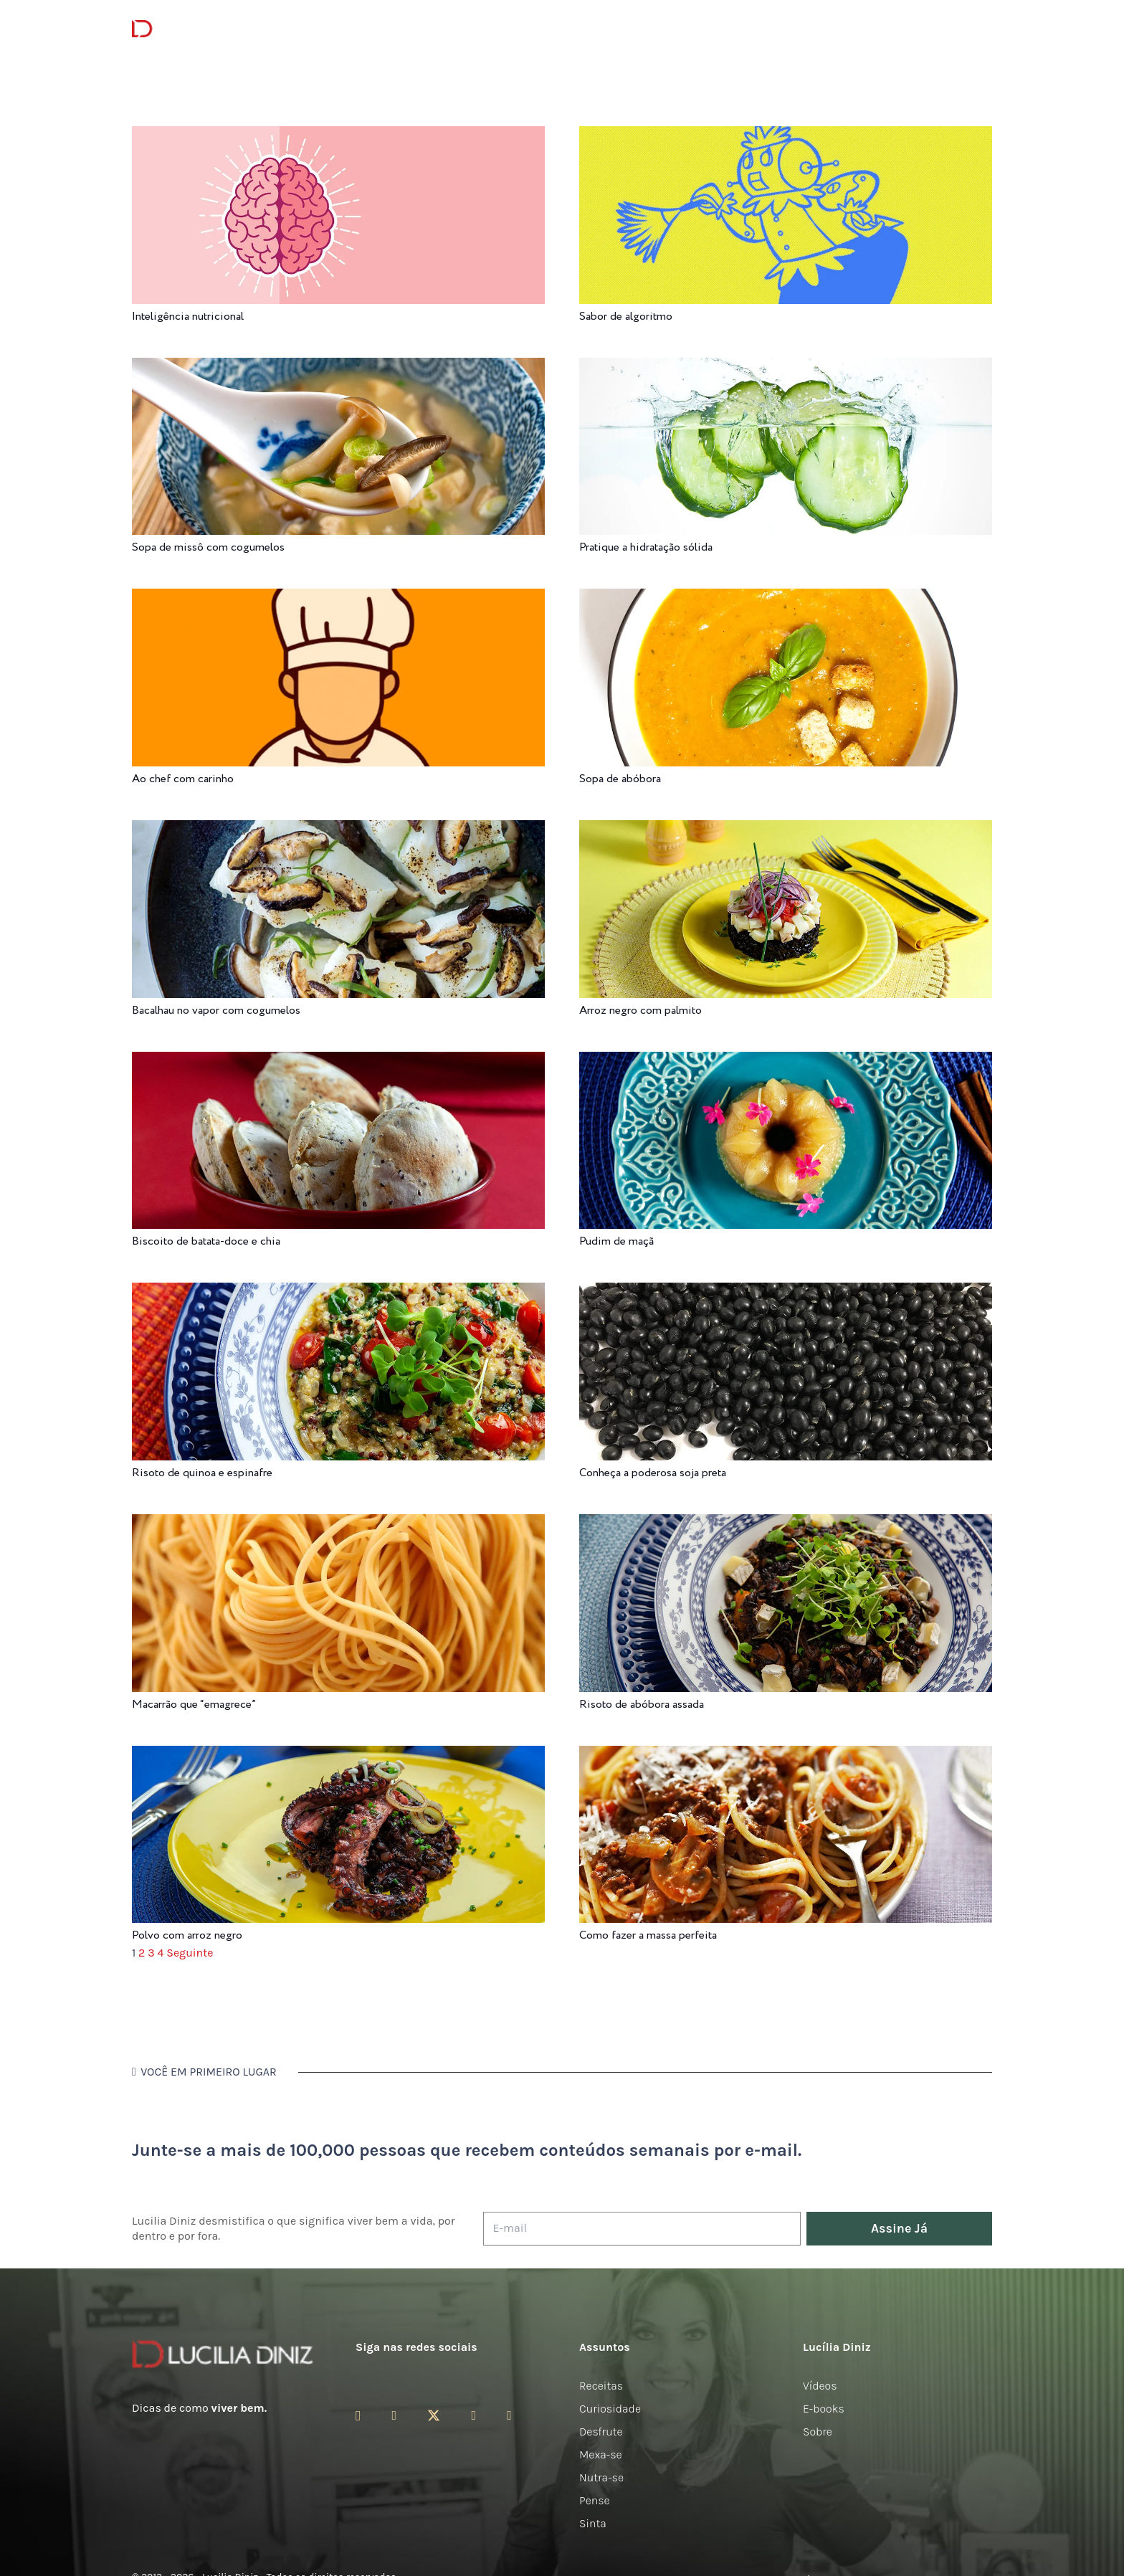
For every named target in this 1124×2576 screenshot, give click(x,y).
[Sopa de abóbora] (785, 598)
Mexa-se (600, 2454)
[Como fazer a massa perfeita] (785, 1755)
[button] (984, 29)
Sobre (817, 2431)
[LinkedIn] (509, 2415)
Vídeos (820, 2385)
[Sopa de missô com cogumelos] (338, 367)
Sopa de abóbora (620, 779)
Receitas (601, 2385)
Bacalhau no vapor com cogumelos (216, 1010)
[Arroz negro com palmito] (785, 830)
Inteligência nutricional (188, 316)
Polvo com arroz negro (187, 1935)
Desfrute (601, 2431)
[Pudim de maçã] (785, 1061)
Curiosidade (610, 2408)
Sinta (592, 2523)
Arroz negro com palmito (640, 1010)
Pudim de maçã (616, 1241)
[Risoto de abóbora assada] (785, 1524)
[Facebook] (393, 2415)
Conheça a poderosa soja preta (652, 1473)
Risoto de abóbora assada (641, 1704)
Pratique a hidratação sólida (646, 547)
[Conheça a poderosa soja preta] (785, 1292)
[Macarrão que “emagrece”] (338, 1524)
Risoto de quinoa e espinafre (202, 1473)
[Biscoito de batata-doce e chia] (338, 1061)
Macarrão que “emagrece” (194, 1704)
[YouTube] (473, 2415)
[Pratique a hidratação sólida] (785, 367)
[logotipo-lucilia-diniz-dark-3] (190, 29)
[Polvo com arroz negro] (338, 1755)
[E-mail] (642, 2228)
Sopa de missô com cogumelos (208, 547)
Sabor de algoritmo (625, 316)
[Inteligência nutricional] (338, 136)
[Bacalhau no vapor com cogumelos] (338, 830)
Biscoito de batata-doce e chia (206, 1241)
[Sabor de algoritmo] (785, 136)
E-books (823, 2408)
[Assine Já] (899, 2228)
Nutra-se (601, 2477)
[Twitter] (433, 2416)
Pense (594, 2500)
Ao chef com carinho (183, 779)
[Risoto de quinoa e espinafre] (338, 1292)
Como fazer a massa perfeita (648, 1935)
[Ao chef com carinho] (338, 598)
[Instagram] (358, 2416)
